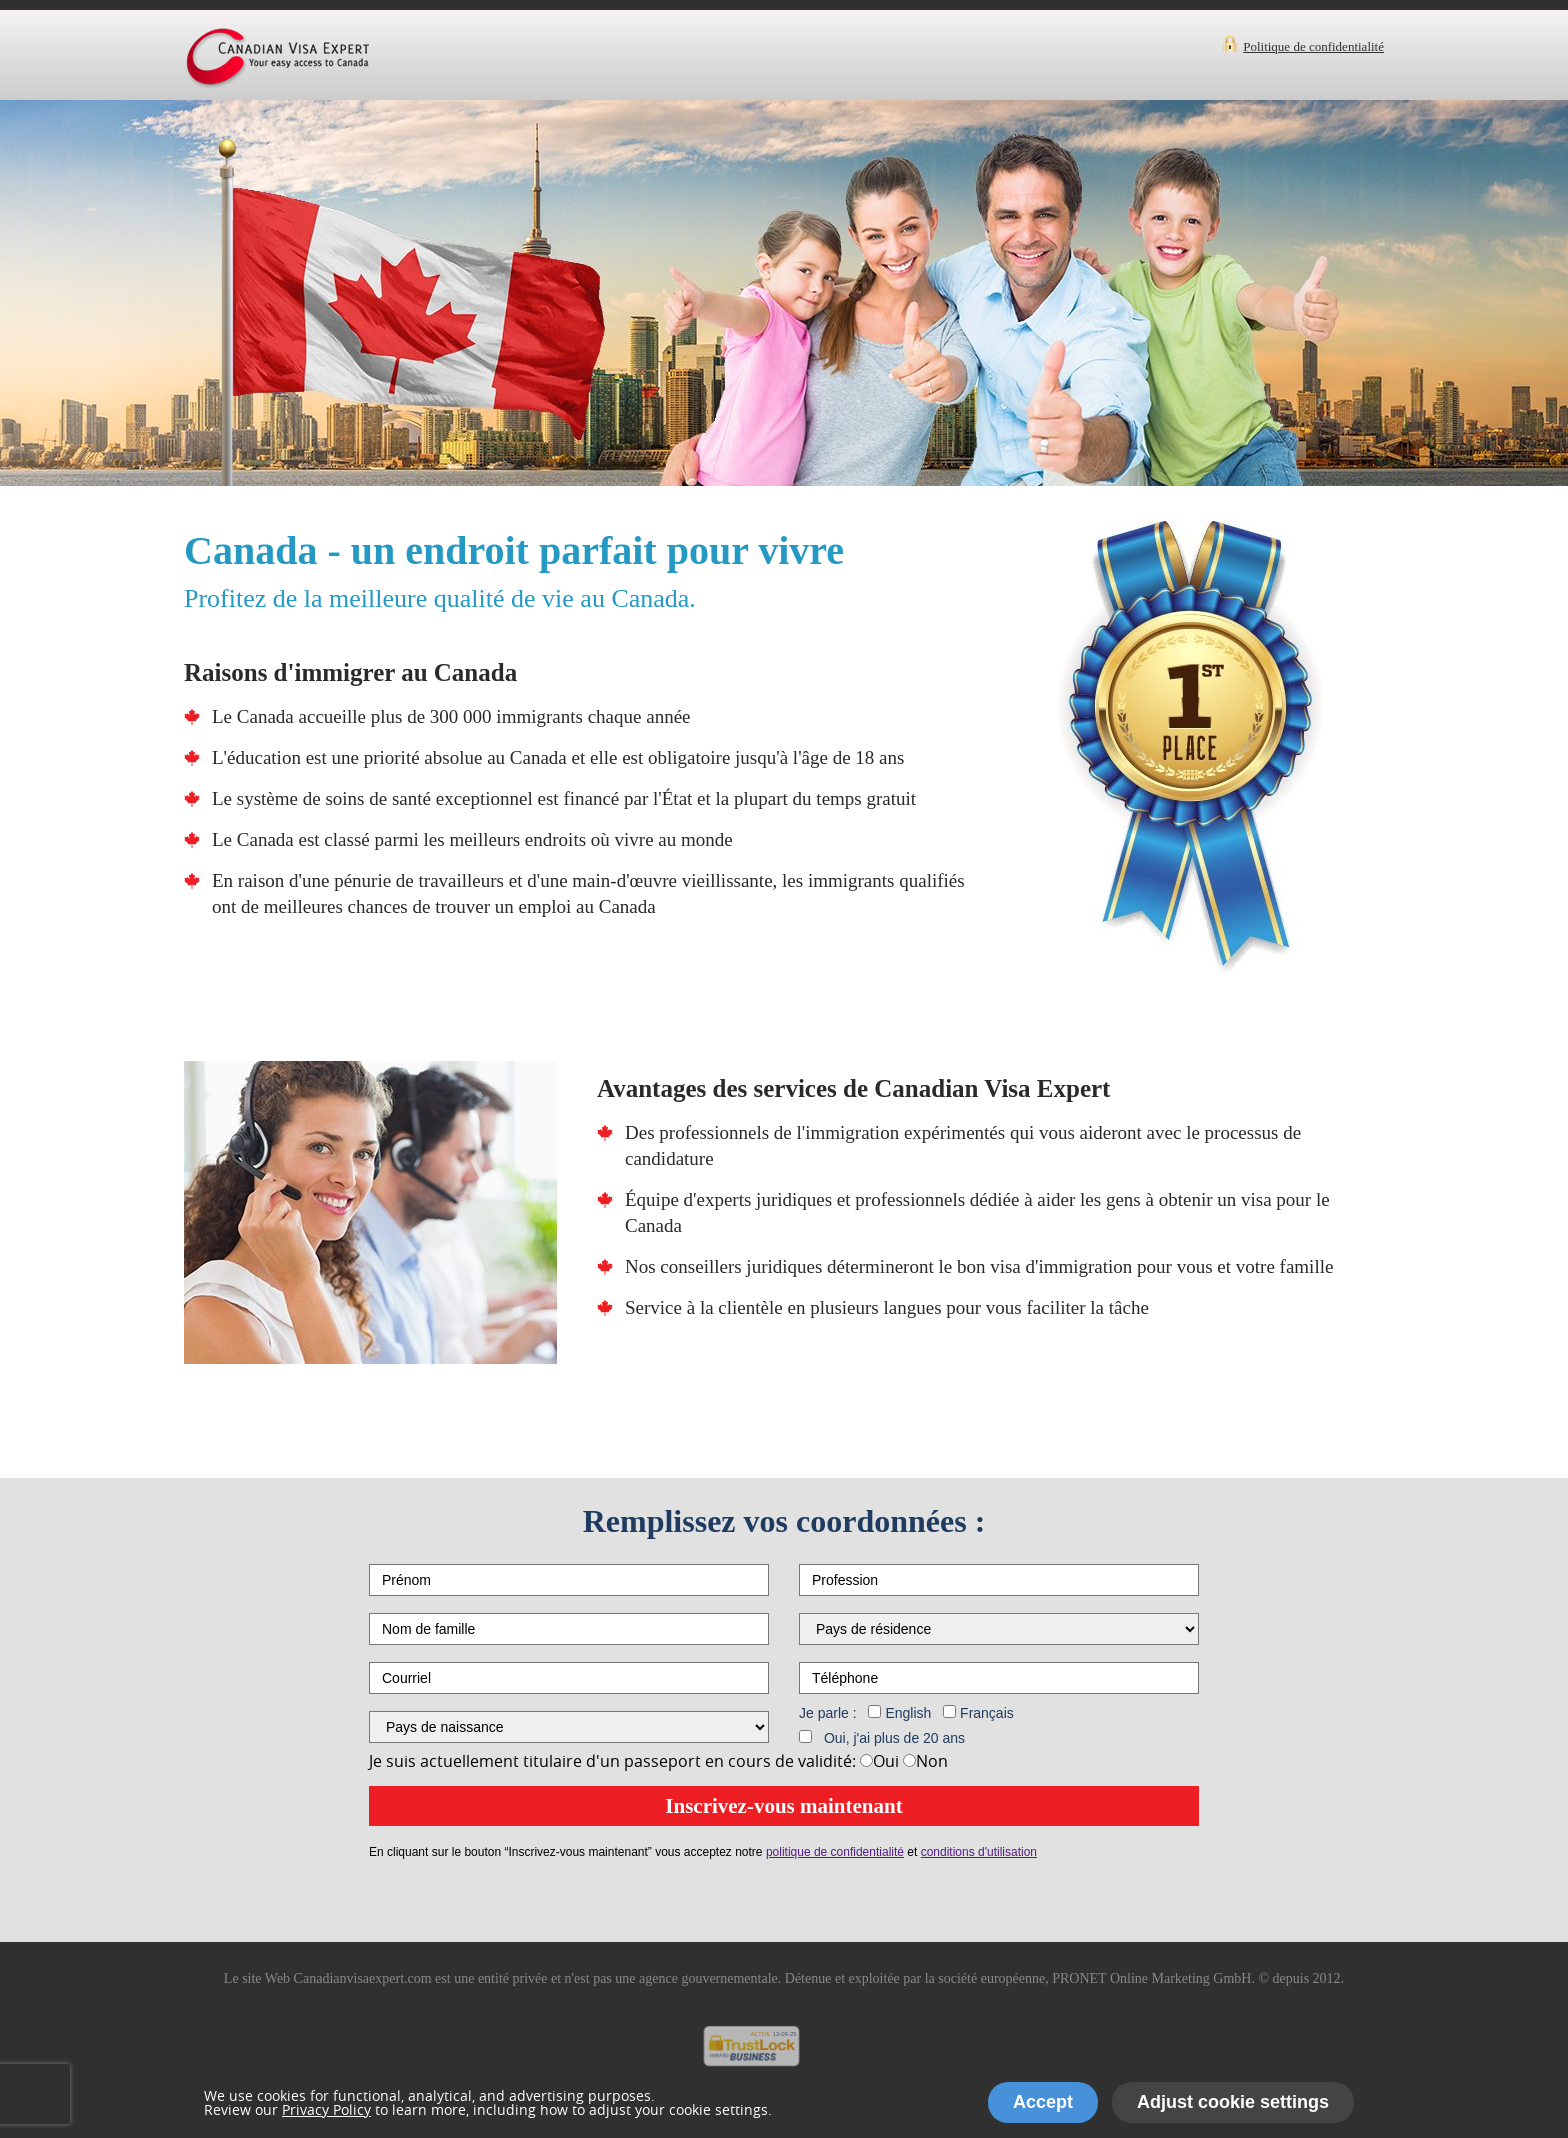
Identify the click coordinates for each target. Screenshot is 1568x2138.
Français (987, 1713)
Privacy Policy (326, 2109)
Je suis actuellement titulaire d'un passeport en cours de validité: (612, 1761)
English (908, 1713)
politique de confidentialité (835, 1852)
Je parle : (828, 1713)
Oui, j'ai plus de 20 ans (894, 1738)
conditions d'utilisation (979, 1852)
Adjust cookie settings (1233, 2102)
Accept (1043, 2102)
